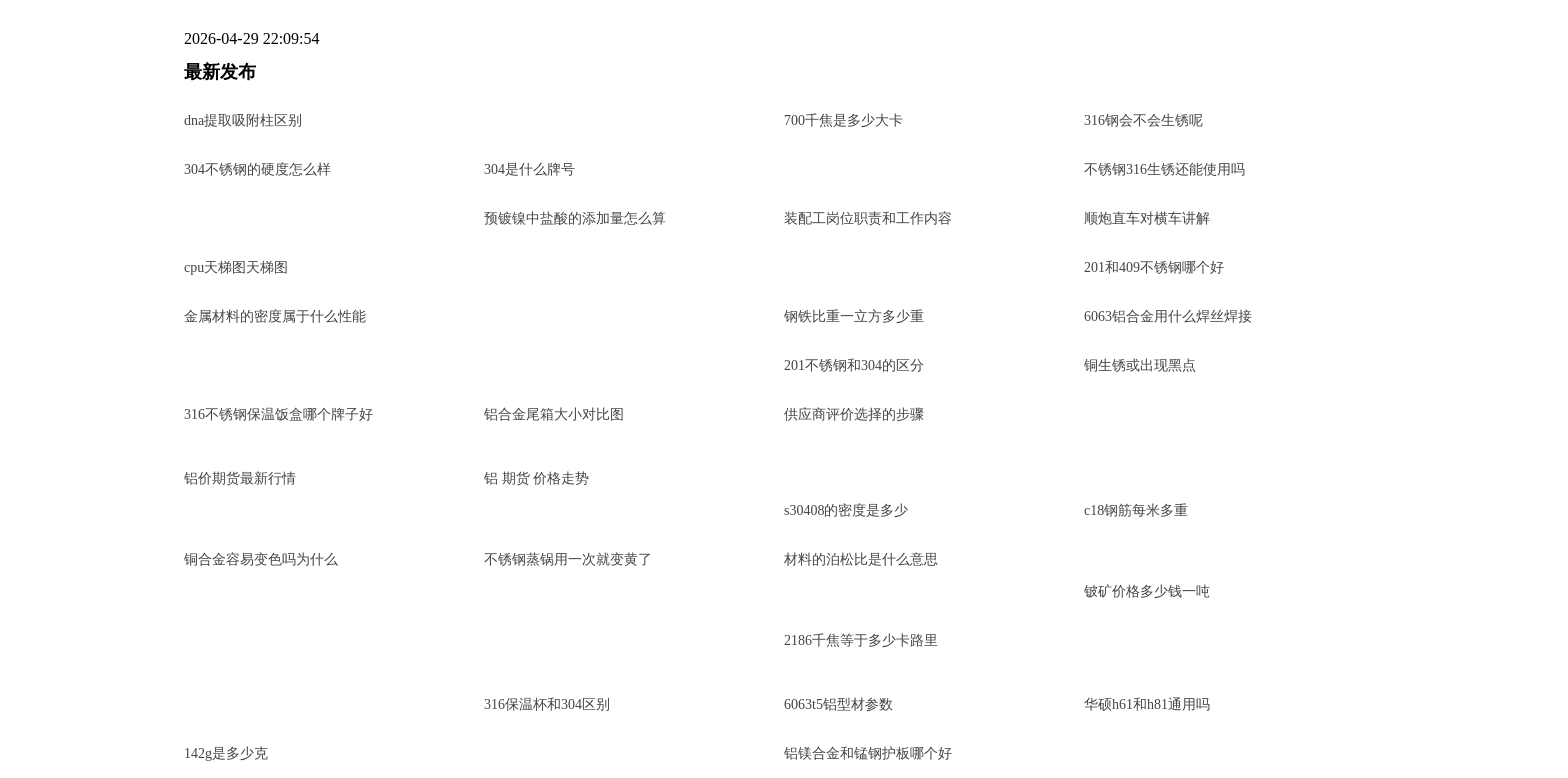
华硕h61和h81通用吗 (1147, 704)
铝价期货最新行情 (240, 478)
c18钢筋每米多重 (1136, 510)
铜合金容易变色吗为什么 (261, 559)
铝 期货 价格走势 (536, 478)
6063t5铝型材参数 (838, 704)
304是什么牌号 (529, 169)
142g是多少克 (226, 753)
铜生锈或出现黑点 (1140, 365)
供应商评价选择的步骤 (854, 414)
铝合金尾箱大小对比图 (554, 414)
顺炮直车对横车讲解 (1147, 218)
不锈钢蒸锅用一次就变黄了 (568, 559)
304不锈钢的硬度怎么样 (257, 169)
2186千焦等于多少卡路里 (861, 640)
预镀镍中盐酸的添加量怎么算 (575, 218)
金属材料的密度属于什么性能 (275, 316)
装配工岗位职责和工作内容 (868, 218)
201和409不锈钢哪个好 (1154, 267)
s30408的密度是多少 (846, 510)
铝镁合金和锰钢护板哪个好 (868, 753)
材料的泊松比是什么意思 (861, 559)
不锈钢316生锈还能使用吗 (1164, 169)
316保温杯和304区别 (547, 704)
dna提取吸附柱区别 (243, 120)
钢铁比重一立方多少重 (854, 316)
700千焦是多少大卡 (843, 120)
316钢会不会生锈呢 (1143, 120)
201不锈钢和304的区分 (854, 365)
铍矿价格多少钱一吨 (1147, 591)
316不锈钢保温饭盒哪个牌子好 (278, 414)
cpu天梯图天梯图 (236, 267)
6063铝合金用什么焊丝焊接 (1168, 316)
